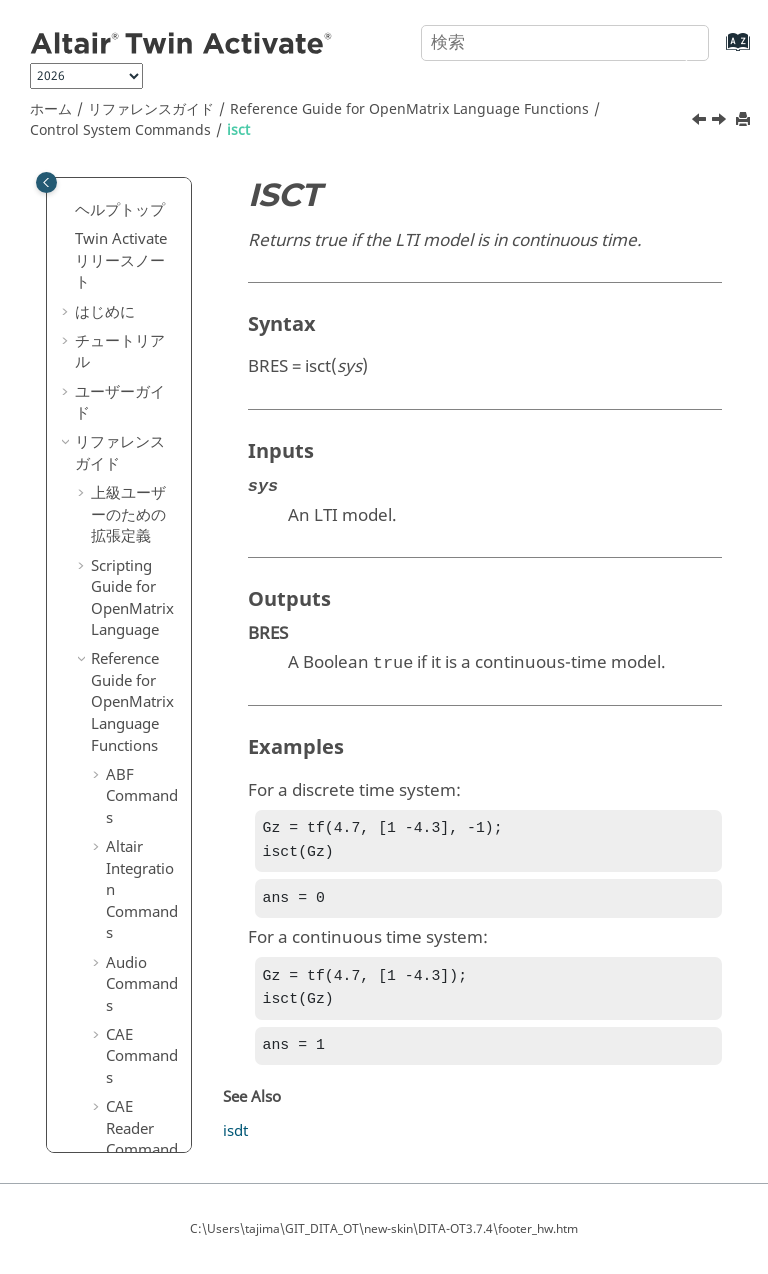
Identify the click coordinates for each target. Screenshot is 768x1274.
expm (140, 270)
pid (132, 1131)
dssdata (147, 182)
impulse (148, 416)
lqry (134, 738)
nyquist (146, 964)
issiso (140, 562)
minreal (147, 934)
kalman (146, 621)
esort (138, 211)
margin (146, 905)
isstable (147, 591)
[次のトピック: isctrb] (721, 122)
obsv (137, 993)
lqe (131, 679)
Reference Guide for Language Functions (409, 109)
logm (139, 650)
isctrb (140, 474)
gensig (144, 328)
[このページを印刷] (745, 120)
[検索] (671, 41)
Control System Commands (120, 130)
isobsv (143, 533)
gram (139, 357)
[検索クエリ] (565, 43)
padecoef (146, 1062)
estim (140, 241)
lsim (135, 767)
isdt (133, 504)
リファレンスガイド (151, 109)
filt (130, 299)
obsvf (140, 1022)
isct (238, 130)
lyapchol (148, 836)
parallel (146, 1102)
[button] (113, 183)
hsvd (137, 387)
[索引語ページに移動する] (717, 51)
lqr (130, 708)
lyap (135, 796)
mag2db (149, 876)
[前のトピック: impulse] (701, 122)
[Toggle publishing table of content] (46, 182)
